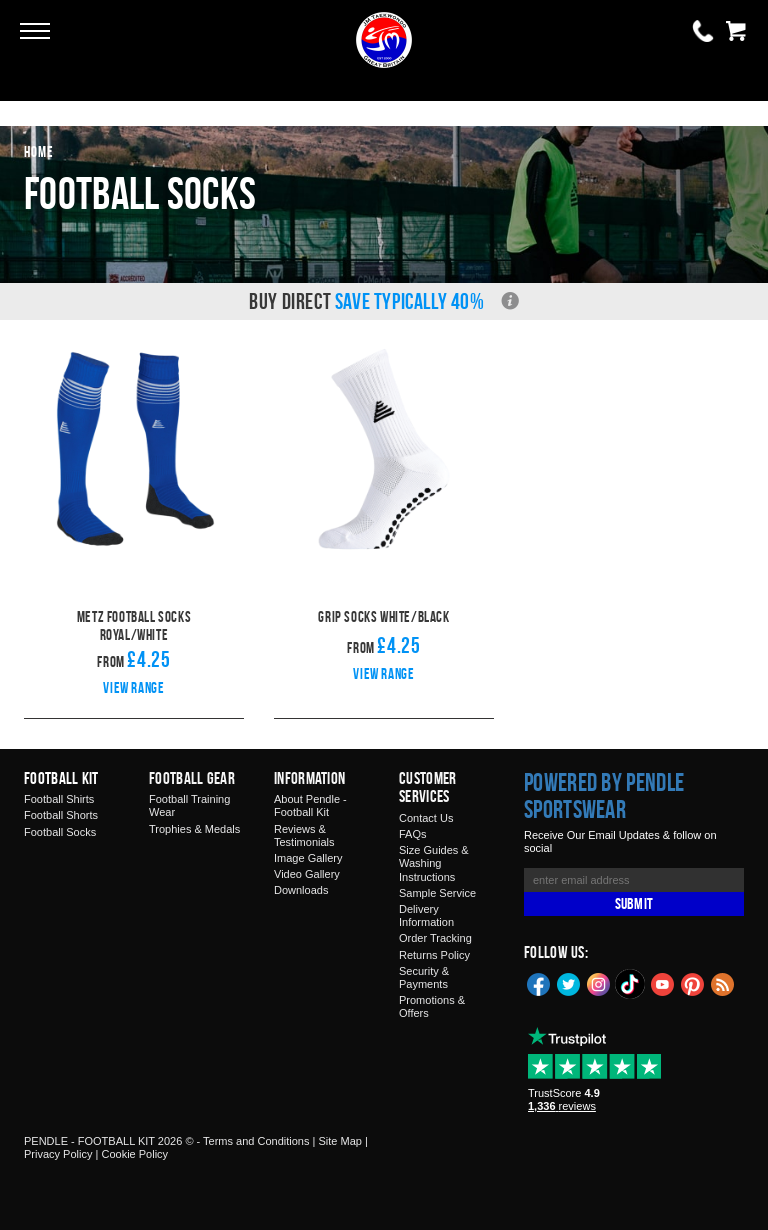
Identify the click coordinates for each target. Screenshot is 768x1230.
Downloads (301, 890)
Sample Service (437, 893)
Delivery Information (426, 915)
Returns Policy (434, 955)
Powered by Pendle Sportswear (604, 796)
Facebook (539, 983)
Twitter (569, 983)
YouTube (663, 983)
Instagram (599, 983)
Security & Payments (424, 977)
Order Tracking (435, 938)
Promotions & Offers (432, 1006)
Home (39, 151)
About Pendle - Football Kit (310, 805)
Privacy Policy (58, 1154)
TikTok (631, 984)
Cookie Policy (134, 1154)
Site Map (339, 1141)
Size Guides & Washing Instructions (434, 863)
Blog (723, 983)
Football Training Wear (189, 805)
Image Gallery (308, 858)
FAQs (413, 834)
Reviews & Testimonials (304, 835)
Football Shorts (61, 815)
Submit (634, 903)
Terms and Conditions (256, 1141)
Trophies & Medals (194, 829)
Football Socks (60, 832)
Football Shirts (59, 799)
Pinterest (693, 983)
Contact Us (426, 818)
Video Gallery (307, 874)
